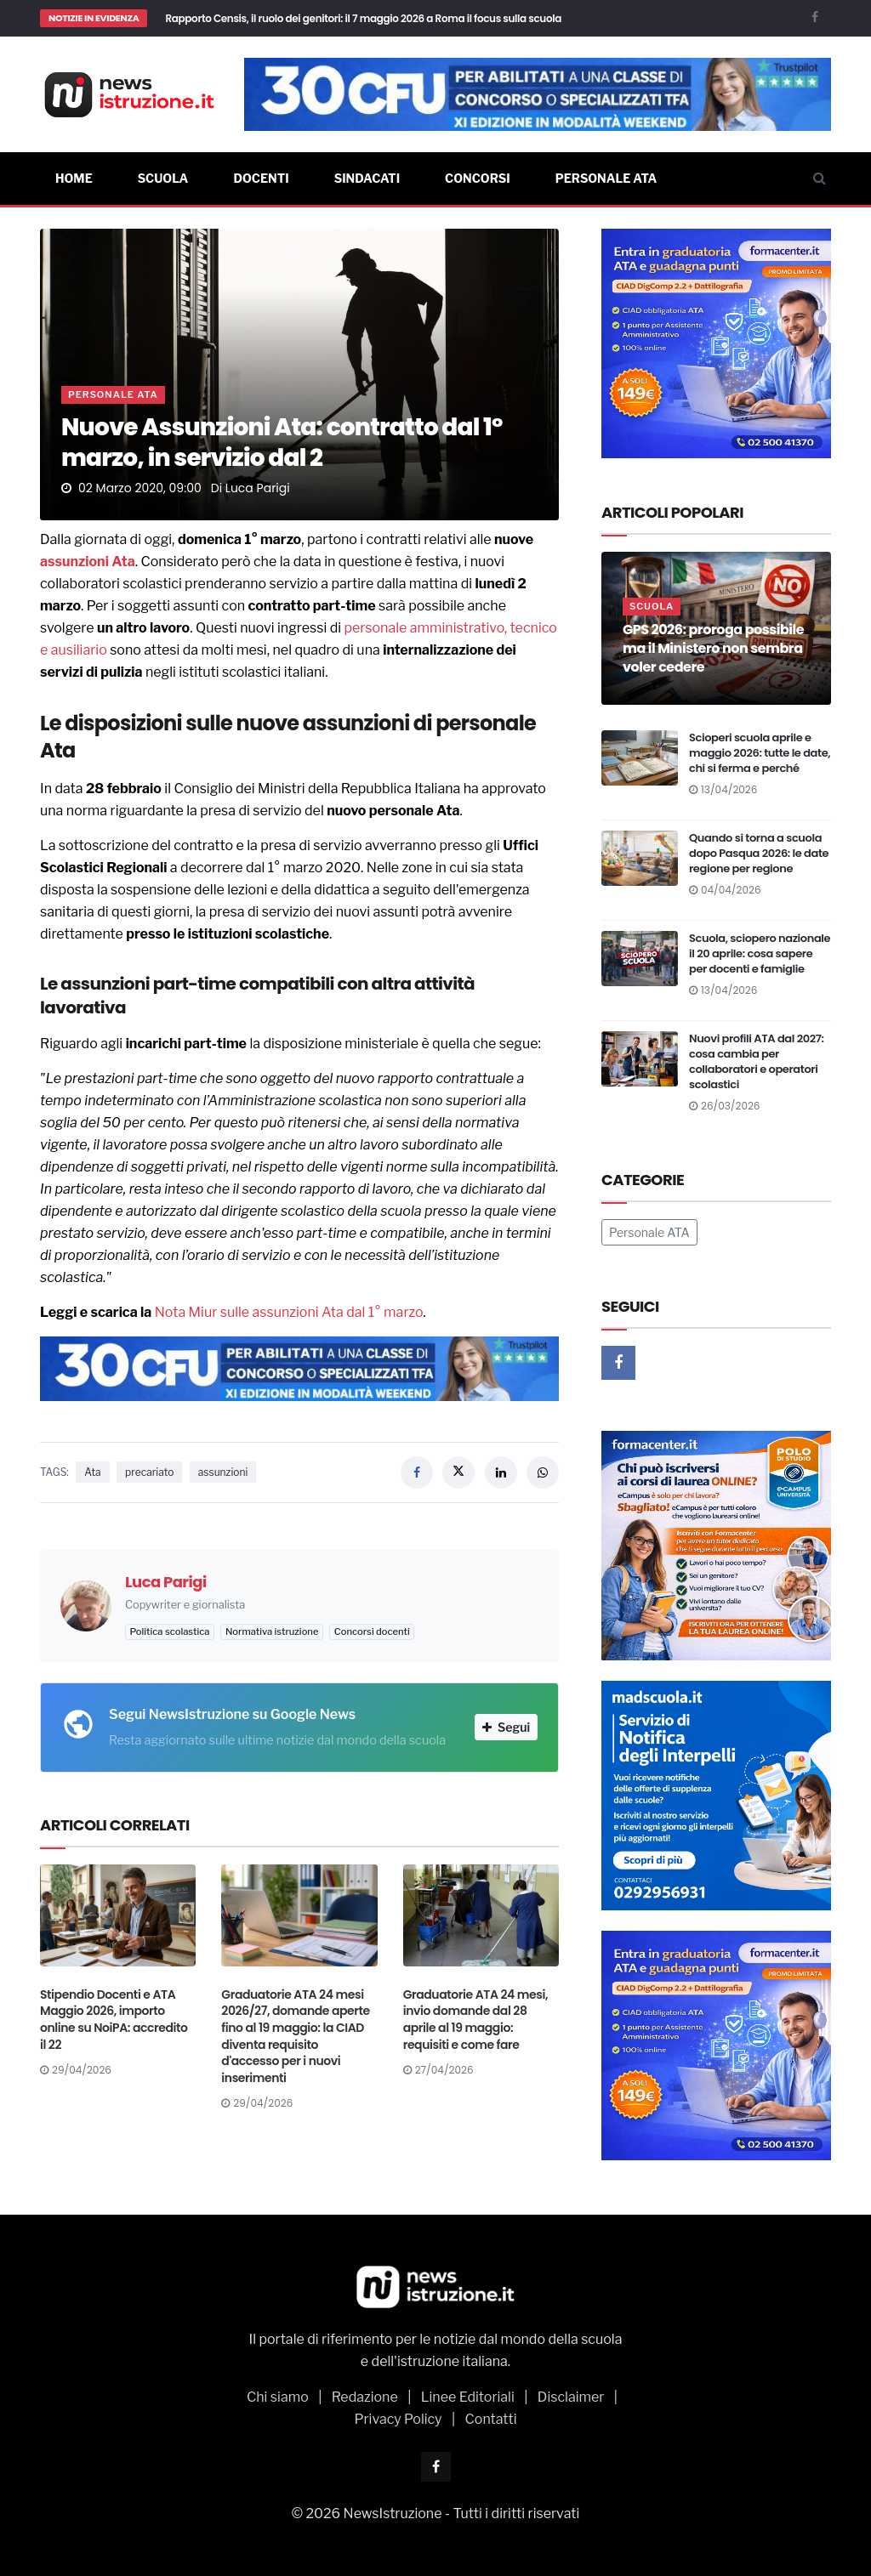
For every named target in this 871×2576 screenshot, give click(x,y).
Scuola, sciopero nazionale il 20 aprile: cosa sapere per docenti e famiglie (759, 953)
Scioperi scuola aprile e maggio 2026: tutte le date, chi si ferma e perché (759, 752)
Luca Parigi (257, 487)
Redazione (365, 2397)
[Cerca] (819, 178)
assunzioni (74, 561)
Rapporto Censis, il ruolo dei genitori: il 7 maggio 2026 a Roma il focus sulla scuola (363, 18)
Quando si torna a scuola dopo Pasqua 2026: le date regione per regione (758, 853)
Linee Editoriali (468, 2397)
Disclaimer (571, 2397)
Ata (122, 561)
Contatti (491, 2419)
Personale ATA (606, 178)
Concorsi (477, 178)
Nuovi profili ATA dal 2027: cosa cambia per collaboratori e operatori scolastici (756, 1061)
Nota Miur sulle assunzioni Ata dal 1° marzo (289, 1312)
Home (74, 178)
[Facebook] (814, 16)
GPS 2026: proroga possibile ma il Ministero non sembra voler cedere (713, 648)
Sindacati (367, 178)
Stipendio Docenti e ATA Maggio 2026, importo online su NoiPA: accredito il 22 (114, 2019)
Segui (506, 1727)
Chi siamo (278, 2397)
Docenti (260, 178)
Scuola (163, 178)
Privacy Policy (397, 2419)
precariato (149, 1472)
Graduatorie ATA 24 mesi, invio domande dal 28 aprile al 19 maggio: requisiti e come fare (475, 2019)
